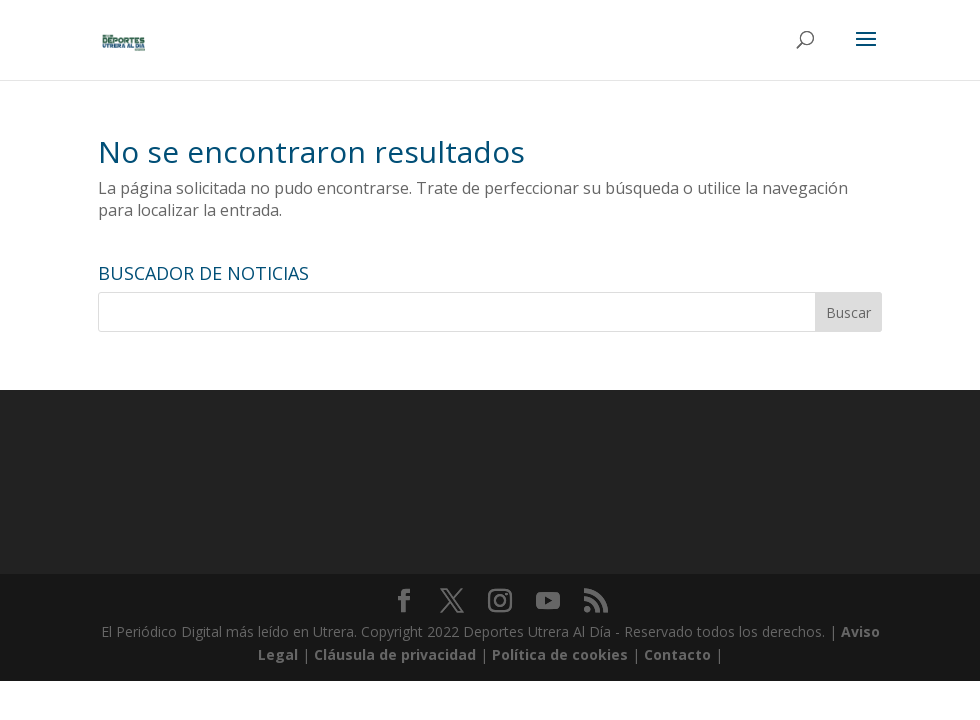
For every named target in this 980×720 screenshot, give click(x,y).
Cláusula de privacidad (395, 654)
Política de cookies (560, 654)
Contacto (677, 654)
